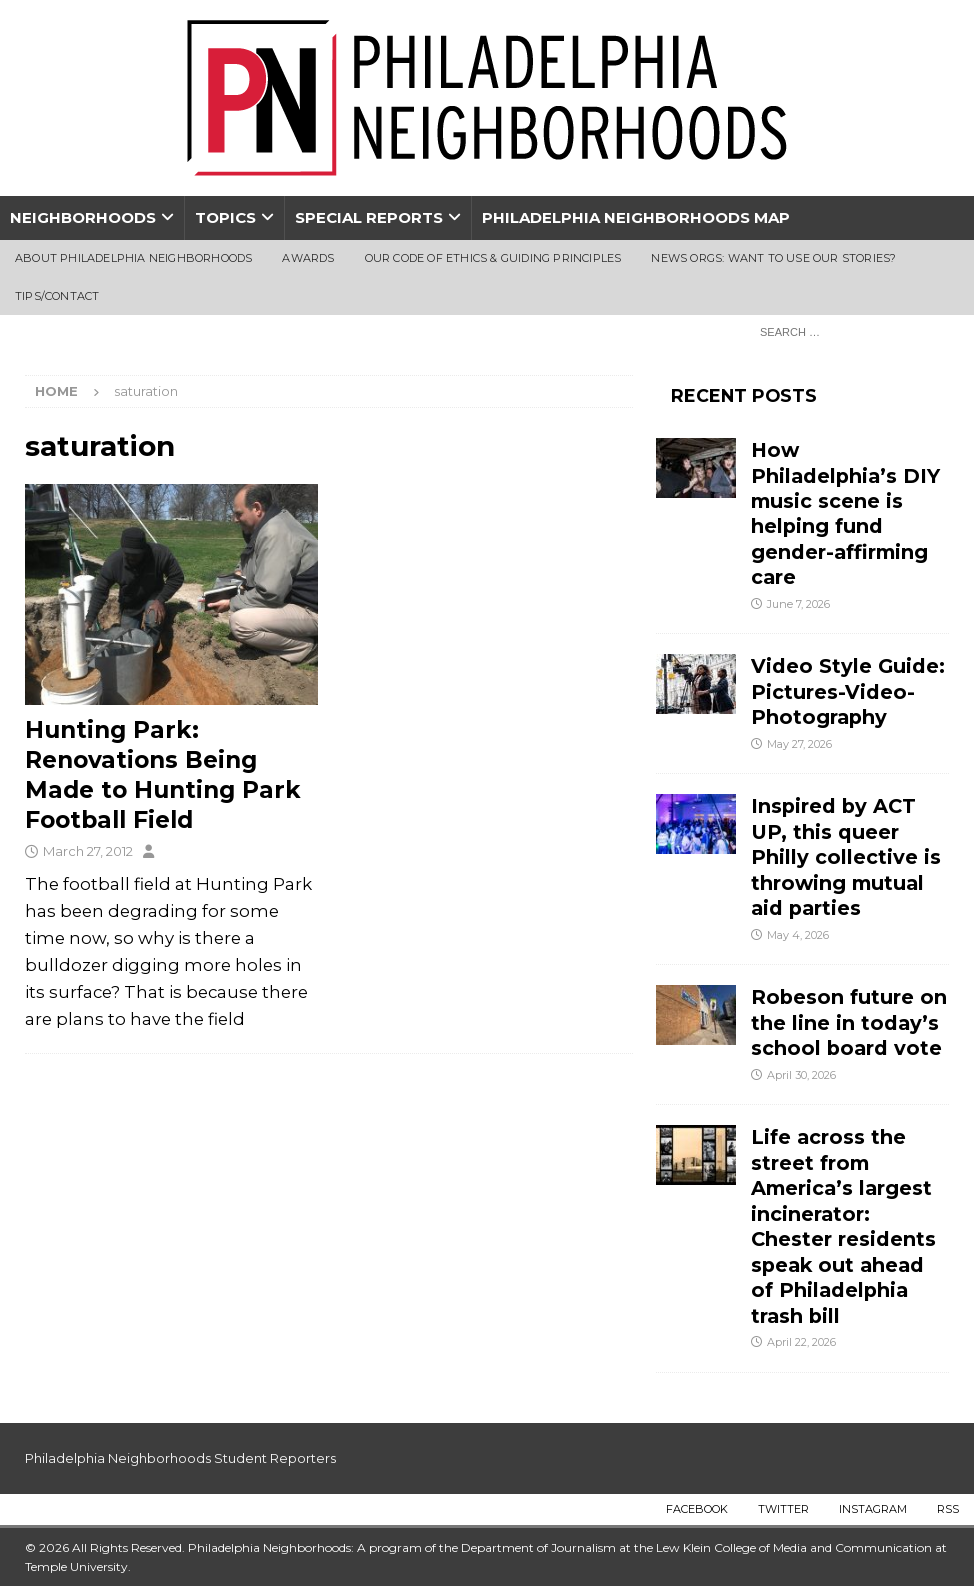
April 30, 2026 (801, 1075)
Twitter (783, 1509)
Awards (308, 258)
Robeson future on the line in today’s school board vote (849, 1022)
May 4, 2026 (798, 935)
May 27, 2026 (799, 744)
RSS (948, 1509)
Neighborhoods (83, 217)
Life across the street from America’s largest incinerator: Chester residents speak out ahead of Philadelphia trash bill (843, 1226)
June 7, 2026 (798, 604)
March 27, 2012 (88, 851)
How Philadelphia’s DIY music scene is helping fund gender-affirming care (845, 513)
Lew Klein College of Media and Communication (794, 1547)
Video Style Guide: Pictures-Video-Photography (848, 691)
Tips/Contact (57, 296)
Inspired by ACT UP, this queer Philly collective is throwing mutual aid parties (846, 857)
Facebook (697, 1509)
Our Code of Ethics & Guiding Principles (493, 258)
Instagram (873, 1509)
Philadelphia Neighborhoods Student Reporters (180, 1458)
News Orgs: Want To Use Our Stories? (773, 258)
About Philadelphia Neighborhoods (133, 258)
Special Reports (369, 217)
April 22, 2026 (801, 1342)
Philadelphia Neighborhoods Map (636, 217)
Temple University (76, 1566)
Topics (225, 217)
